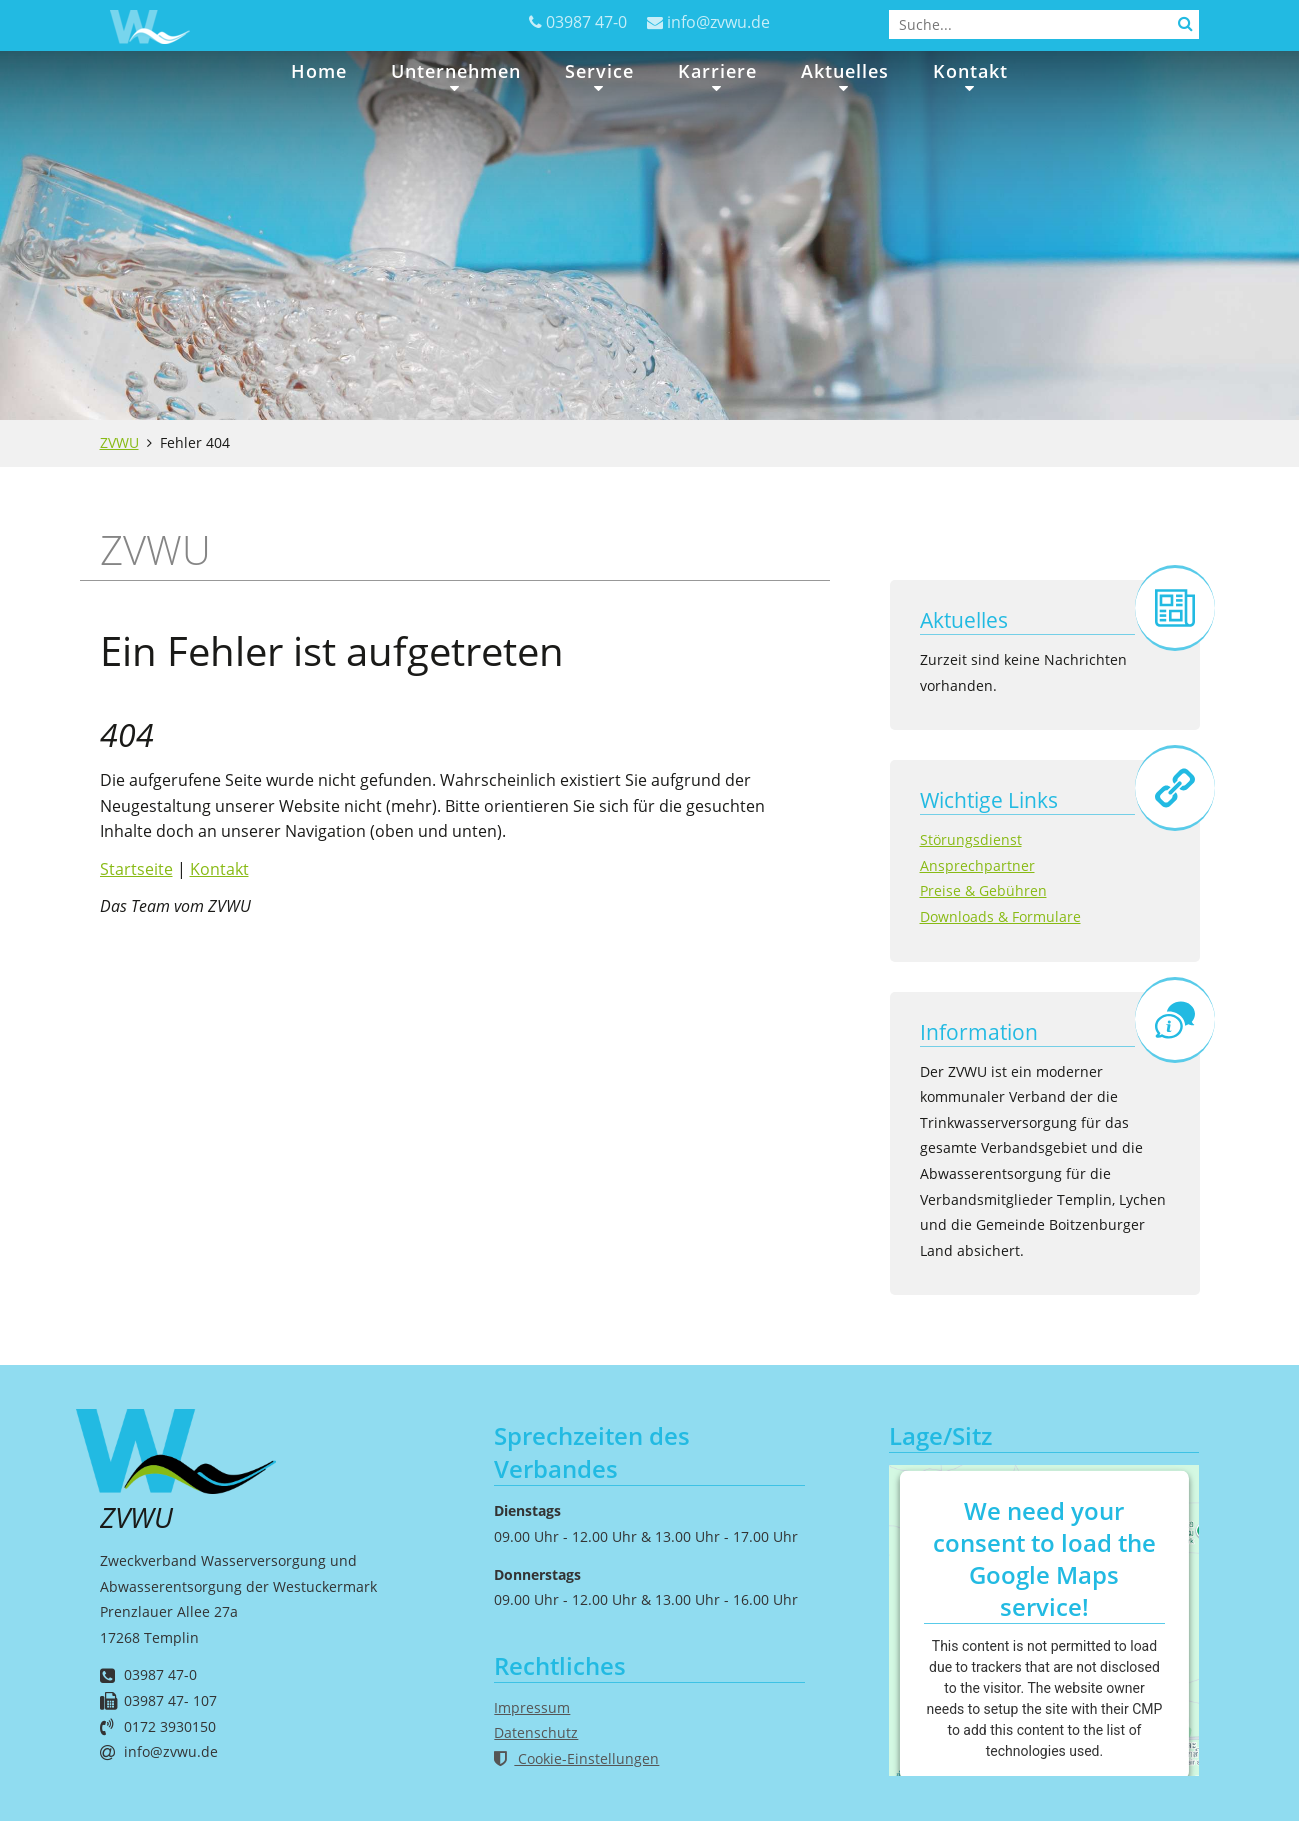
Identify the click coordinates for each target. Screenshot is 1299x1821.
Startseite (136, 869)
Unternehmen (456, 71)
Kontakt (970, 71)
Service (599, 71)
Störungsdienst (971, 839)
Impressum (532, 1707)
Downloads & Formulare (1000, 916)
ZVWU (119, 442)
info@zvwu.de (718, 22)
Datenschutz (536, 1732)
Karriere (717, 71)
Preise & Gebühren (983, 890)
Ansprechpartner (977, 865)
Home (319, 71)
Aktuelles (845, 71)
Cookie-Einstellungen (576, 1758)
